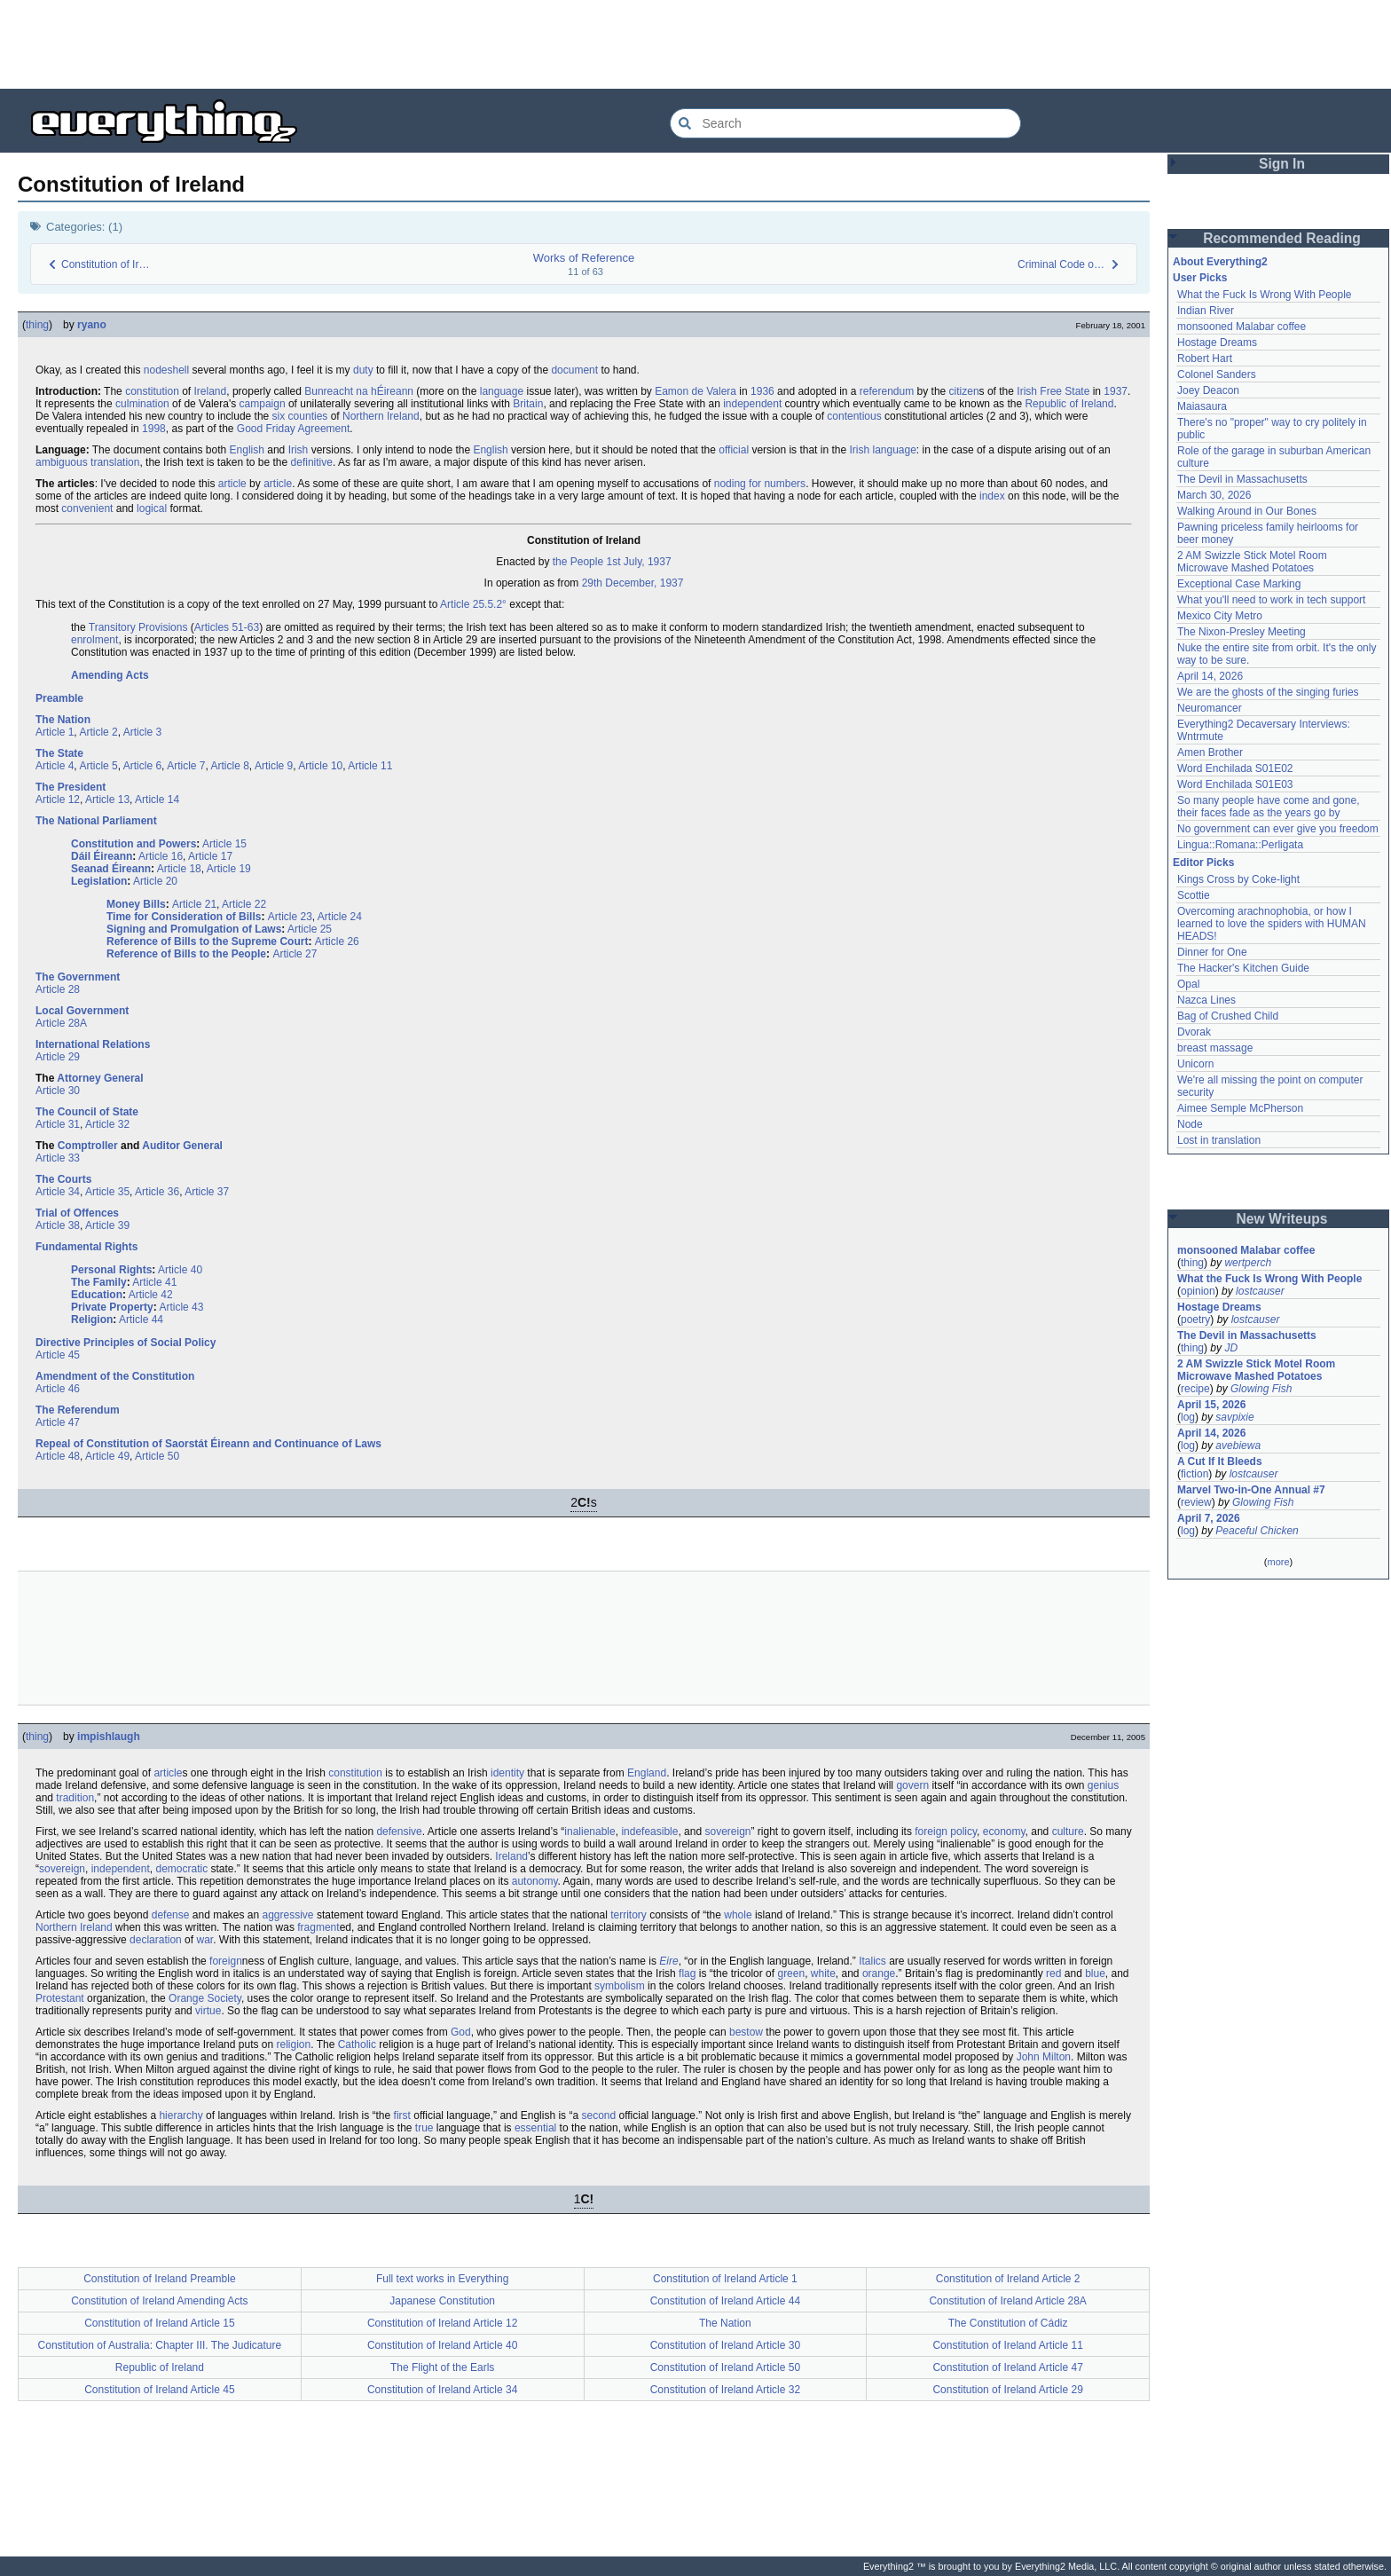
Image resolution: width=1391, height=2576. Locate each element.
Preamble (59, 698)
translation (114, 462)
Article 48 (57, 1456)
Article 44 (141, 1319)
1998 (154, 428)
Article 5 (98, 766)
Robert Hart (1204, 358)
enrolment (94, 640)
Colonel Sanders (1216, 374)
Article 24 (340, 916)
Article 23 (290, 916)
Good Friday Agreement (293, 428)
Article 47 (57, 1422)
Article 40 (180, 1270)
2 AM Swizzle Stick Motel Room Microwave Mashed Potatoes (1252, 561)
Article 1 (54, 732)
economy (1004, 1831)
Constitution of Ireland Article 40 (442, 2345)
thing (37, 325)
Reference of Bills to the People (186, 954)
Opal (1188, 984)
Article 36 (157, 1192)
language (501, 391)
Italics (872, 1961)
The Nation (62, 719)
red (1053, 1973)
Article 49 (107, 1456)
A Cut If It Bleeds (1219, 1461)
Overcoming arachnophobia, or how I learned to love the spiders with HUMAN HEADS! (1271, 923)
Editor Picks (1203, 862)
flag (687, 1973)
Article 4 (54, 766)
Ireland (210, 391)
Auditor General (182, 1145)
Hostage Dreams (1217, 342)
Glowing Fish (1261, 1389)
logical (152, 508)
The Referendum (77, 1410)
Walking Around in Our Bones (1246, 511)
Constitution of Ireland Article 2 (1008, 2279)
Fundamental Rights (86, 1247)
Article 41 (154, 1282)
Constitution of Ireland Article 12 (442, 2323)
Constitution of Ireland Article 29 (1007, 2389)
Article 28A (61, 1023)
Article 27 (294, 954)
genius (1103, 1785)
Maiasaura (1202, 406)
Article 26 (337, 941)
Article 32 (107, 1124)
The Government (77, 977)
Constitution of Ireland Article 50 (725, 2367)
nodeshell (166, 370)
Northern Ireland (381, 416)
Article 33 (57, 1158)
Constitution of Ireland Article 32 (725, 2389)
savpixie (1234, 1417)
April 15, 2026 (1211, 1404)
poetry (1195, 1319)
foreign (225, 1961)
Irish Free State (1053, 391)
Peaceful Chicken (1256, 1530)
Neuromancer (1209, 708)
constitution (152, 391)
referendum (887, 391)
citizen (964, 391)
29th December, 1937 (633, 583)
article (232, 483)
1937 (1116, 391)
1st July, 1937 (638, 561)
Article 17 (210, 856)
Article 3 (142, 732)
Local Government (82, 1010)
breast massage (1215, 1048)
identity (507, 1773)
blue (1095, 1973)
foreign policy (946, 1831)
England (646, 1773)
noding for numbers (760, 483)
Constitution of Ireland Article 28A (1007, 2301)
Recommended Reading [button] (1282, 238)
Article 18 (179, 869)
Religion (92, 1319)
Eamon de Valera (695, 391)
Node (1190, 1124)
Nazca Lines (1206, 1000)
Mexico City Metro (1219, 616)
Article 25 (309, 929)
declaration (156, 1940)
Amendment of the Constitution (114, 1376)
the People (578, 561)
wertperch (1247, 1262)
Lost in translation (1219, 1140)
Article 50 (157, 1456)
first (402, 2115)
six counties (300, 416)
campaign (263, 404)
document (574, 370)
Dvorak (1194, 1032)
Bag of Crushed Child (1227, 1016)
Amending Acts (110, 675)
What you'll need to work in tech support (1271, 600)
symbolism (619, 1986)
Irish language (882, 450)
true (424, 2128)
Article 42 (151, 1294)
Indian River (1205, 310)
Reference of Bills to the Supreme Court (207, 941)
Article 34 (57, 1192)
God (461, 2032)
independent (752, 404)
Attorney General (100, 1078)
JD (1231, 1348)
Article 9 (274, 766)
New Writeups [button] (1282, 1218)
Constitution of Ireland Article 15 (159, 2323)
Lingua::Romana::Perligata (1240, 845)
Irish (298, 450)
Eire (668, 1961)
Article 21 (194, 904)
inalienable (589, 1831)
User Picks (1200, 278)
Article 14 (157, 799)
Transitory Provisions (138, 627)
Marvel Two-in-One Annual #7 (1251, 1490)
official (734, 450)
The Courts (63, 1179)
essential (535, 2128)
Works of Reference (584, 257)
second (598, 2115)
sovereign (727, 1831)
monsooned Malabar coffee (1241, 326)
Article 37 (207, 1192)
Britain (528, 404)
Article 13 (107, 799)
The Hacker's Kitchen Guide (1243, 968)
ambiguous (61, 462)
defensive (398, 1831)
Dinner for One (1212, 952)
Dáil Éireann (101, 856)
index (992, 496)
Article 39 (107, 1225)
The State (59, 753)
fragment (318, 1927)
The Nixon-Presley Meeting (1241, 632)
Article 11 (370, 766)
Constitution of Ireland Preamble (159, 2279)
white (823, 1973)
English (247, 450)
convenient (87, 508)
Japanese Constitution (442, 2301)
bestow (746, 2032)
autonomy (535, 1881)
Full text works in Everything (442, 2279)
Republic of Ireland (1069, 404)
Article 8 (230, 766)
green (791, 1973)
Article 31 (57, 1124)
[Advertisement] (695, 44)
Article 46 (57, 1389)
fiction (1194, 1474)
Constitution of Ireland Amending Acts (159, 2301)
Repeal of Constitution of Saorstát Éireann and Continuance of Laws (208, 1444)
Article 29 (57, 1057)
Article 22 (244, 904)
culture (1068, 1831)
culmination (142, 404)
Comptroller (88, 1145)
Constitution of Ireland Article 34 (442, 2389)
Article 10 (320, 766)
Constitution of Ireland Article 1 (725, 2279)
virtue (208, 2011)
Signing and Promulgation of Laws (193, 929)
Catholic (357, 2044)
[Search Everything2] (845, 123)
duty (363, 370)
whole (737, 1915)
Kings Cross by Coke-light (1238, 879)
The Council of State (86, 1112)
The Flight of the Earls (442, 2367)
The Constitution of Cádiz (1008, 2323)
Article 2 (98, 732)
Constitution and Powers (133, 844)
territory (628, 1915)
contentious (854, 416)
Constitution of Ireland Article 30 (725, 2345)
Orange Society (205, 1998)
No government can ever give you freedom (1278, 829)
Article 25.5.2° (473, 604)
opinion (1198, 1291)
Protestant (59, 1998)
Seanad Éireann (111, 869)
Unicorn (1195, 1064)
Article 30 (57, 1090)
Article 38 (57, 1225)
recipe (1195, 1389)
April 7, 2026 (1208, 1518)
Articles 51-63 (226, 627)
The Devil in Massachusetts (1242, 479)
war (204, 1940)
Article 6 (142, 766)
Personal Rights (111, 1270)
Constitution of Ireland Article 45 (159, 2389)
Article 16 (160, 856)
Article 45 (57, 1355)
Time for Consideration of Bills (183, 916)
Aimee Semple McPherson (1240, 1108)
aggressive (288, 1915)
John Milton (1044, 2057)
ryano (91, 325)
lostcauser (1260, 1291)
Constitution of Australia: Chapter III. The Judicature (160, 2345)
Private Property (112, 1307)
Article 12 (57, 799)
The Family (99, 1282)
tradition (75, 1798)
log (1188, 1417)
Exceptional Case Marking (1239, 584)
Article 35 (107, 1192)
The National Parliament (96, 821)
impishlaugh (108, 1736)
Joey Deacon (1208, 390)
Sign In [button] (1282, 163)
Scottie (1193, 895)
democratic (181, 1869)
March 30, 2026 (1214, 495)
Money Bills (136, 904)
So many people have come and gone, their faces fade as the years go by (1268, 806)
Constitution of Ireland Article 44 (725, 2301)
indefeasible (649, 1831)
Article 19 (229, 869)
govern (912, 1785)
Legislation (99, 881)
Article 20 (155, 881)
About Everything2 (1220, 262)
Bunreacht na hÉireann (358, 391)
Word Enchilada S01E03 (1235, 784)
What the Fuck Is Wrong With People (1264, 294)
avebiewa (1238, 1445)
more (1278, 1561)
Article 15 (224, 844)
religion (294, 2044)
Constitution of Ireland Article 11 (1007, 2345)
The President (70, 787)
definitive (312, 462)
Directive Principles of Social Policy (125, 1342)
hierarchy (180, 2115)
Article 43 (181, 1307)
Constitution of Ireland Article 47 (1007, 2367)
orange (878, 1973)
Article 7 (186, 766)
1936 (762, 391)
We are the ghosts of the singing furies (1268, 692)
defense (171, 1915)
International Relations (92, 1044)
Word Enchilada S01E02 (1235, 768)
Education (96, 1294)
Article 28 (57, 989)
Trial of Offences (77, 1213)
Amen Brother (1210, 752)
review (1196, 1502)
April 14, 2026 (1210, 676)
